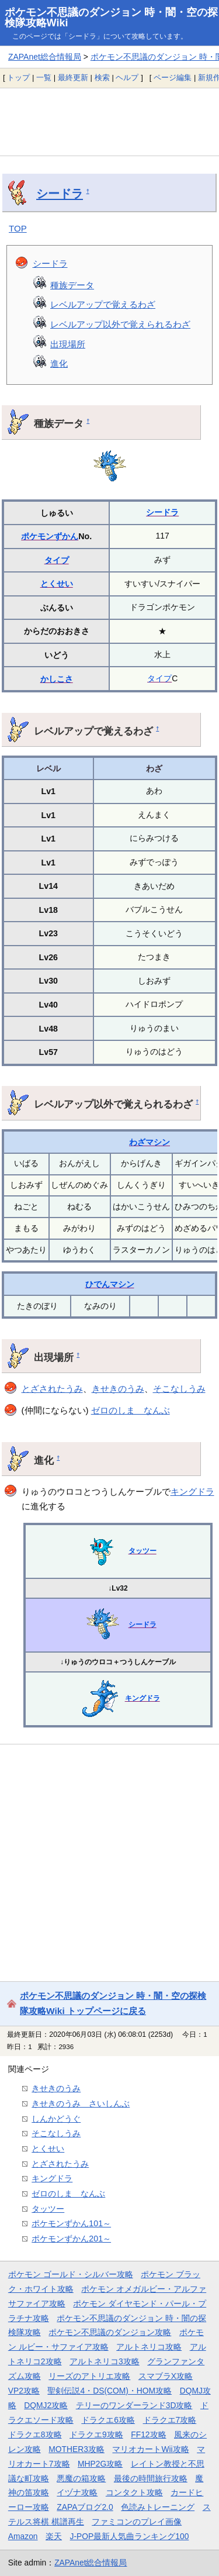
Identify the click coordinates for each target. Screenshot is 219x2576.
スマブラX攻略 (165, 2376)
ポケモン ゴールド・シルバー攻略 (70, 2274)
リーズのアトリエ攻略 (89, 2376)
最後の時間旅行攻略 (150, 2478)
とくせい (56, 583)
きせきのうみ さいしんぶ (81, 2103)
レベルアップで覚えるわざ (102, 304)
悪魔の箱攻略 (81, 2478)
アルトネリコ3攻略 (104, 2361)
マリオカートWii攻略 (150, 2449)
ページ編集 (173, 77)
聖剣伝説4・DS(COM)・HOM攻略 (109, 2390)
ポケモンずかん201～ (71, 2238)
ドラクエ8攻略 (35, 2434)
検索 (102, 77)
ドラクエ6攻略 (108, 2420)
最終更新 (73, 77)
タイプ (56, 560)
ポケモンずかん (49, 536)
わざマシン (149, 1142)
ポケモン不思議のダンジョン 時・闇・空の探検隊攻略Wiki (111, 17)
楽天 (54, 2536)
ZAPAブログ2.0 (85, 2507)
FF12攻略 (148, 2434)
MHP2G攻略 (100, 2463)
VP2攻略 (24, 2390)
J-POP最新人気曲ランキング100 (129, 2536)
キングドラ (192, 1491)
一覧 (43, 77)
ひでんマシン (109, 1284)
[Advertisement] (109, 121)
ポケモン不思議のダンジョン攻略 (109, 2332)
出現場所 (67, 344)
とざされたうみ (52, 1389)
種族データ (72, 285)
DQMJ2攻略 (46, 2405)
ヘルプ (127, 77)
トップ (18, 77)
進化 (59, 363)
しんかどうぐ (56, 2118)
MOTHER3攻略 (76, 2449)
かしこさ (56, 679)
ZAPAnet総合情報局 (44, 56)
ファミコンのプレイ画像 (137, 2521)
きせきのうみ (118, 1389)
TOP (18, 228)
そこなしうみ (179, 1389)
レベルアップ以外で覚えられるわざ (120, 324)
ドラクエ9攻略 (96, 2434)
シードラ (59, 193)
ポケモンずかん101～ (71, 2223)
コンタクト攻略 (134, 2492)
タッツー (142, 1551)
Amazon (23, 2536)
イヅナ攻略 (77, 2492)
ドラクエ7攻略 (170, 2420)
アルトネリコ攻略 (149, 2346)
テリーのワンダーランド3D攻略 (134, 2405)
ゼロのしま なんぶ (130, 1410)
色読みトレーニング (157, 2507)
